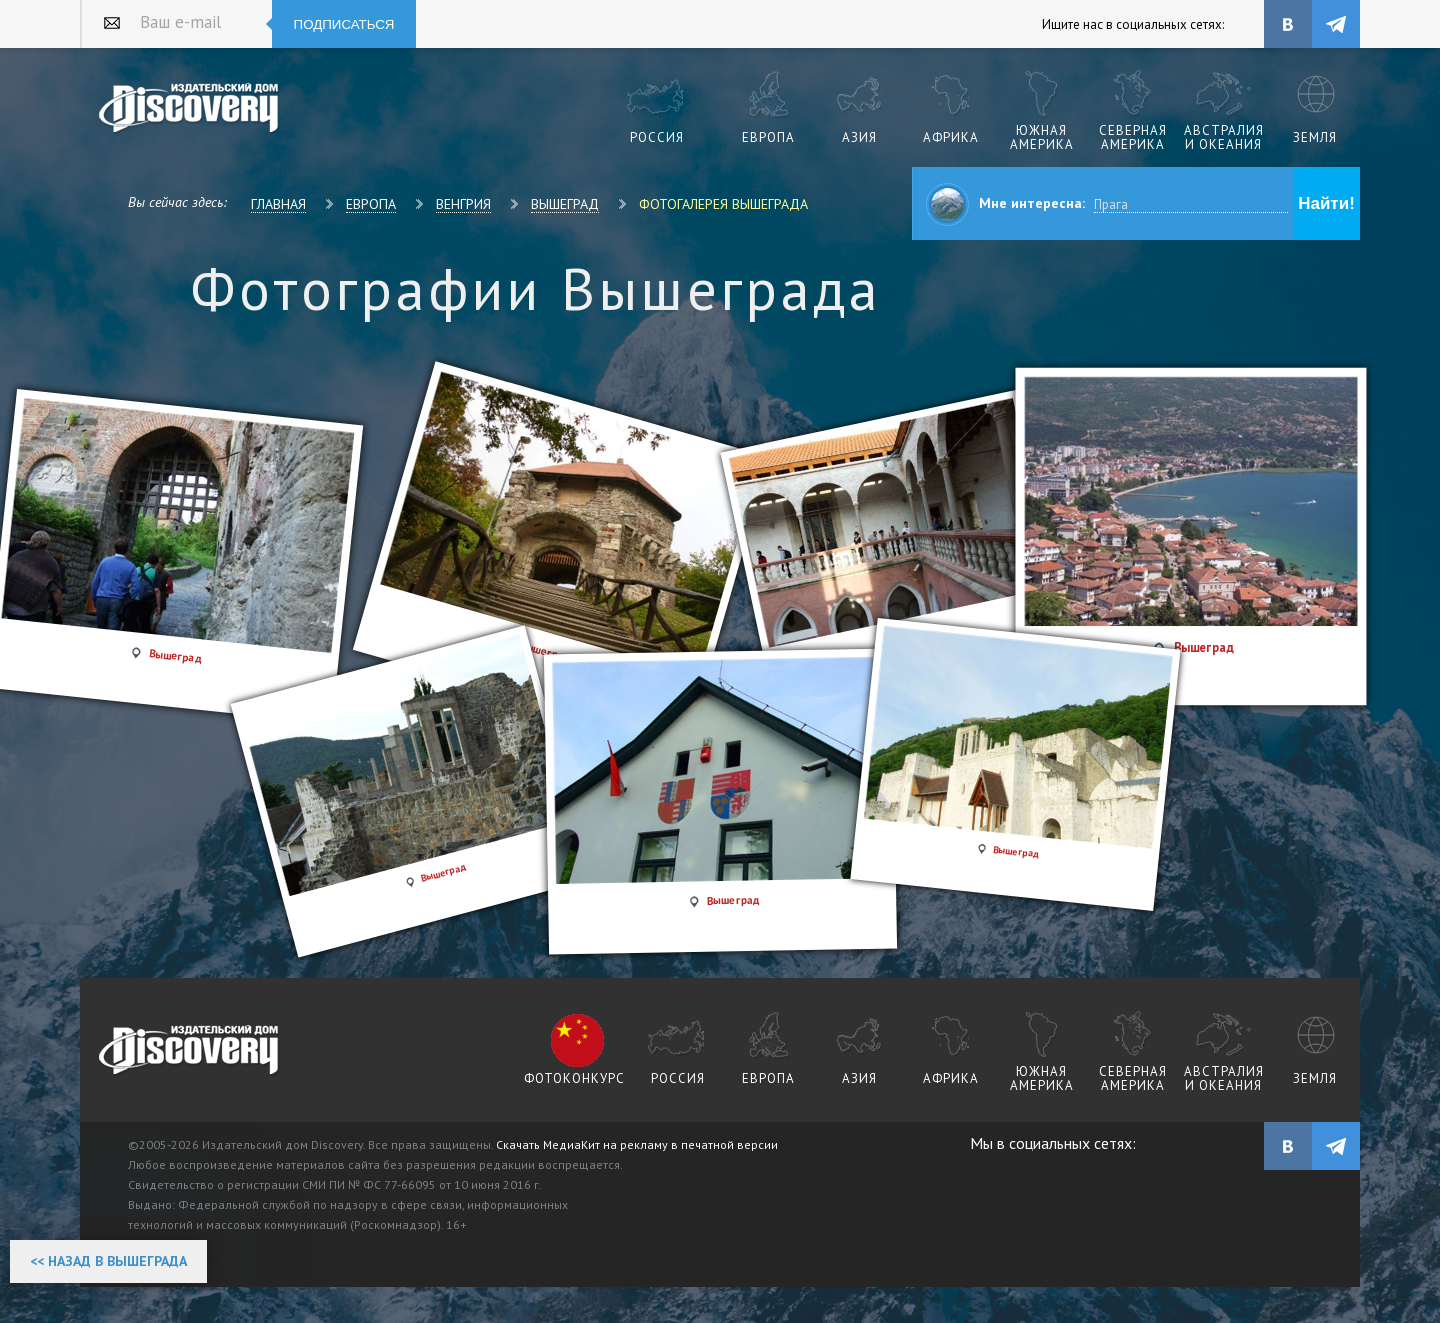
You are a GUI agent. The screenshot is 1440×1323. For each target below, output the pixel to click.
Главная (278, 204)
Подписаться (344, 24)
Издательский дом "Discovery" (189, 109)
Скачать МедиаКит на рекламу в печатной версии (637, 1144)
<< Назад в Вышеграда (108, 1261)
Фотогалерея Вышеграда (723, 204)
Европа (371, 204)
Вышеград (565, 204)
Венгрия (463, 204)
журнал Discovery (189, 1051)
